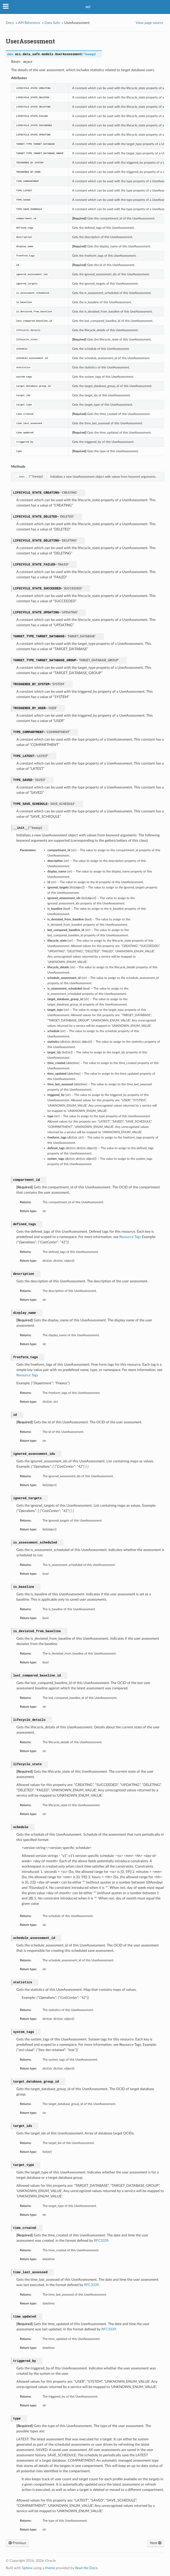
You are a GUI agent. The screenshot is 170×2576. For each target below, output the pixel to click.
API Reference (29, 23)
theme (50, 2568)
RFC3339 (101, 2240)
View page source (149, 23)
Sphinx (27, 2568)
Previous (17, 2543)
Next (155, 2543)
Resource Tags (130, 1237)
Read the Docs (86, 2568)
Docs (10, 23)
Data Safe (52, 23)
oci (88, 7)
